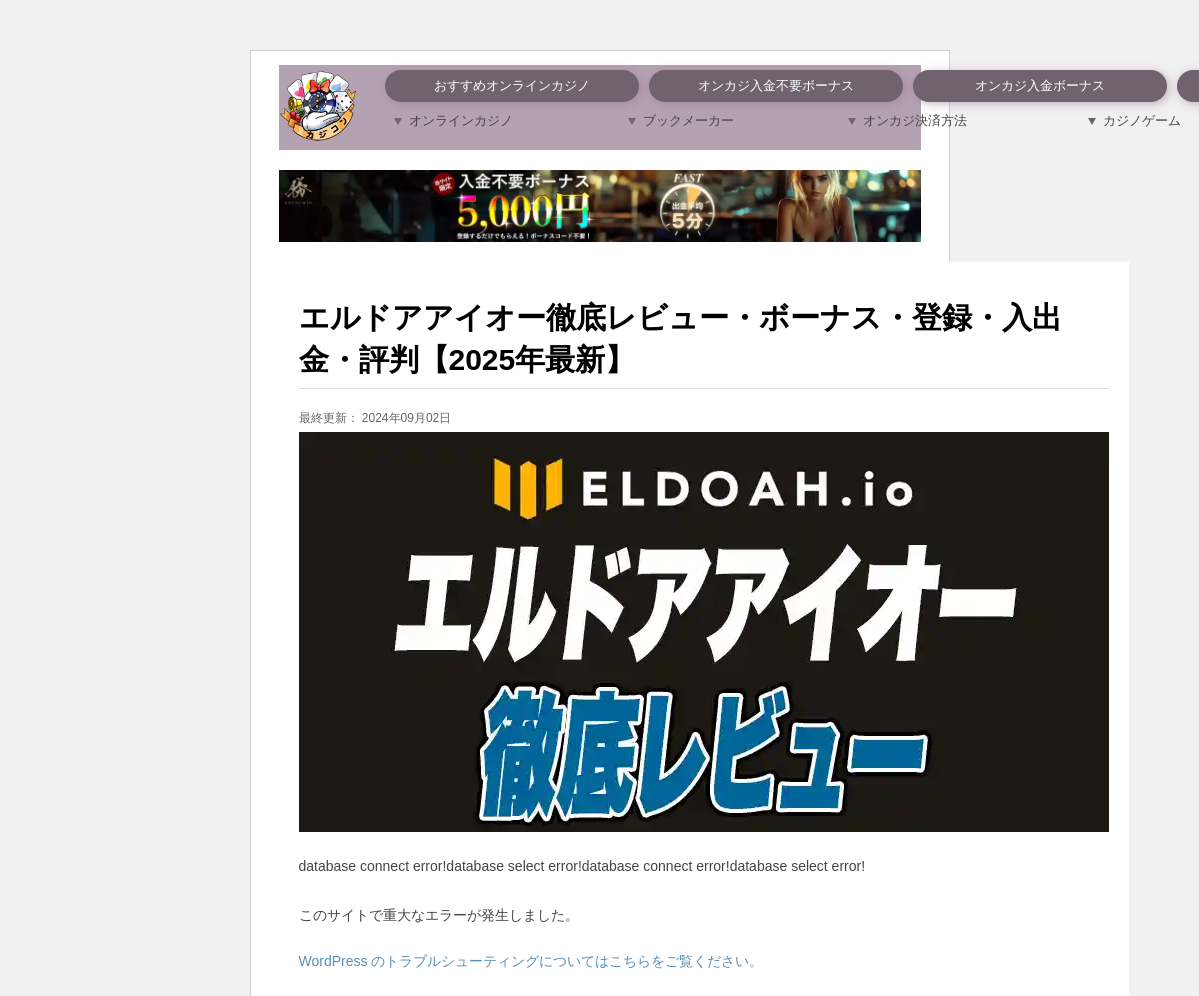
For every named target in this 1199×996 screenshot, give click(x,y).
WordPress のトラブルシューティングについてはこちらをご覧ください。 (531, 961)
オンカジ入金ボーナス (1040, 85)
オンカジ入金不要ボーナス (776, 85)
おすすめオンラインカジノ (512, 85)
